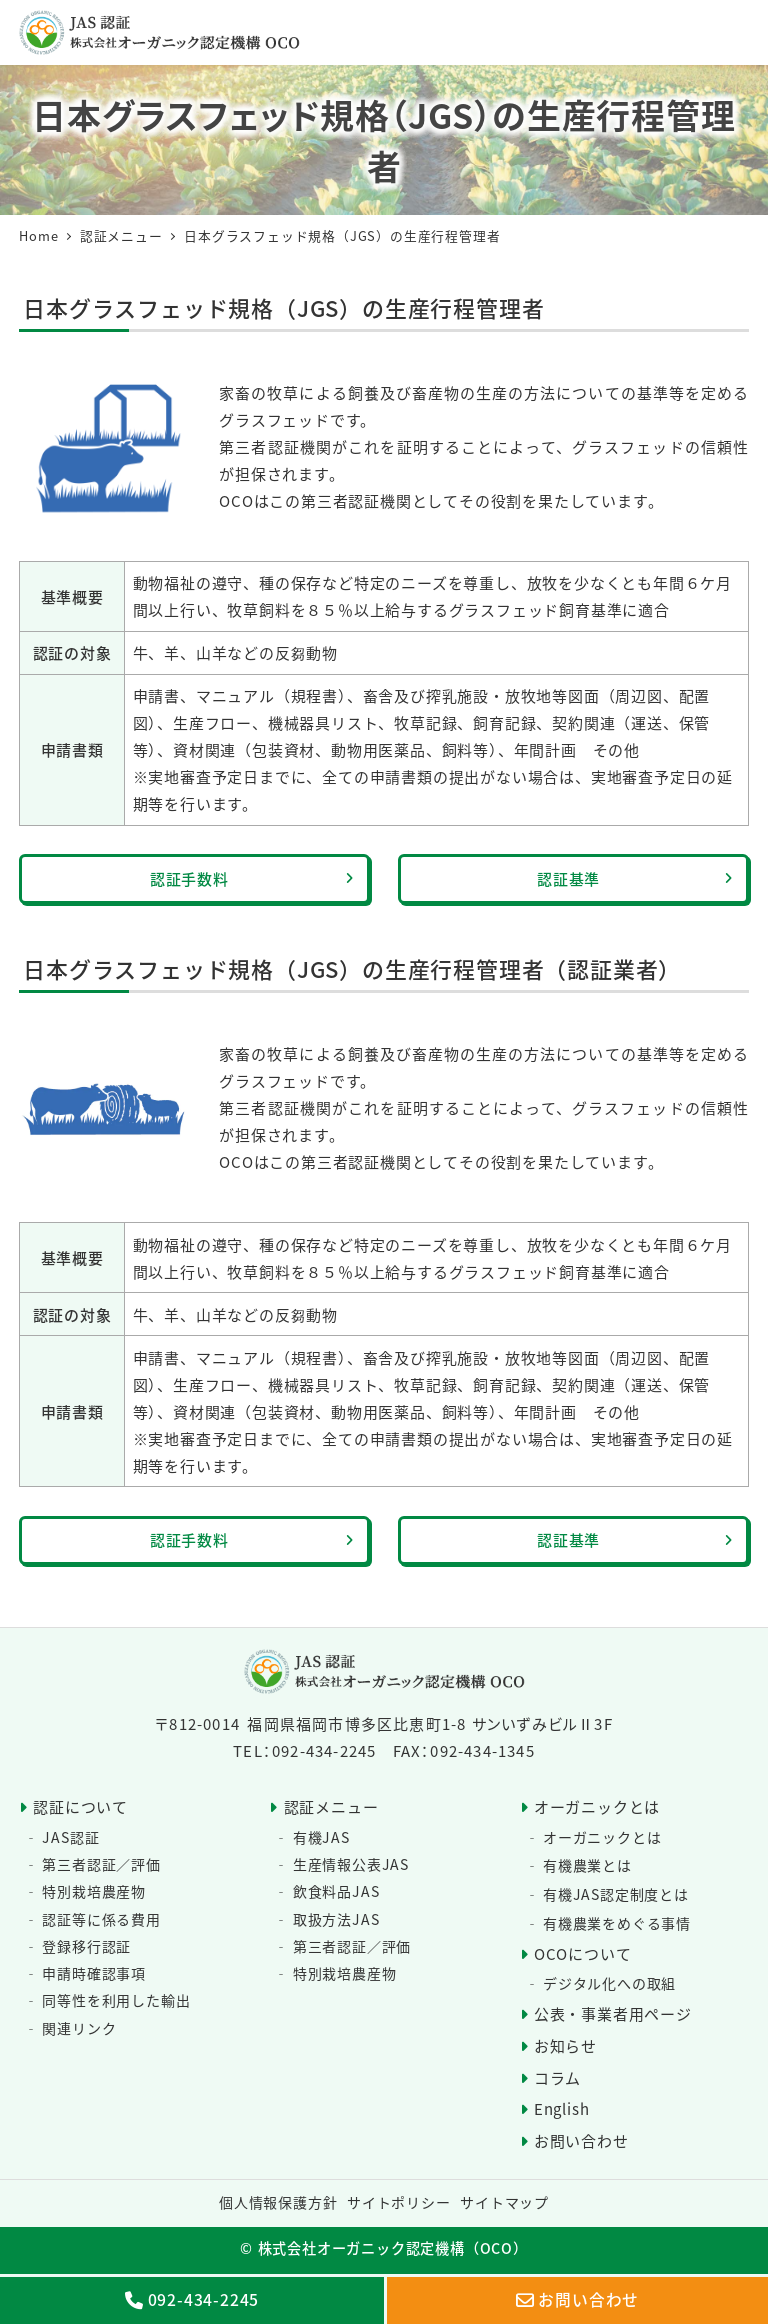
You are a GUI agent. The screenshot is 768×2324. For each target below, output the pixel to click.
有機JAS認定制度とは (616, 1894)
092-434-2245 (204, 2299)
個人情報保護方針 (278, 2202)
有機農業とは (587, 1865)
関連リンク (79, 2028)
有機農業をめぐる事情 (617, 1923)
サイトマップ (504, 2202)
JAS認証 (70, 1837)
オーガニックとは (597, 1806)
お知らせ (565, 2045)
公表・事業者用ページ (613, 2013)
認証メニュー (331, 1806)
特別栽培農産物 (94, 1891)
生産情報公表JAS (351, 1864)
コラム (557, 2077)
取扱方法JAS (336, 1919)
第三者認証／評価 (101, 1864)
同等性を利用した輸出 (116, 2000)
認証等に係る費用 (101, 1919)
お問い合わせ (581, 2140)
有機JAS (321, 1837)
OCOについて (583, 1953)
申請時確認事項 (94, 1973)
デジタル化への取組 (609, 1983)
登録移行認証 (86, 1946)
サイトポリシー (399, 2202)
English (562, 2108)
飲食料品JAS (336, 1891)
